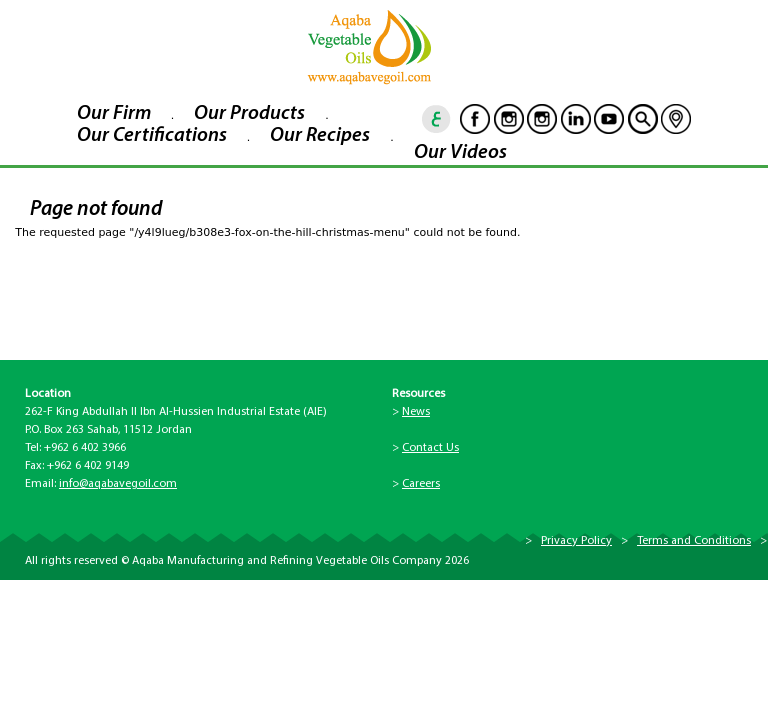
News (416, 412)
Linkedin (576, 119)
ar (437, 119)
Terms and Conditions (694, 541)
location (676, 119)
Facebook (475, 119)
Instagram (509, 119)
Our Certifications (152, 136)
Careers (421, 484)
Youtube (609, 119)
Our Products (249, 114)
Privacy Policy (576, 541)
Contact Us (430, 448)
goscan (643, 119)
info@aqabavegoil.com (118, 484)
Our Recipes (320, 136)
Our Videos (460, 153)
